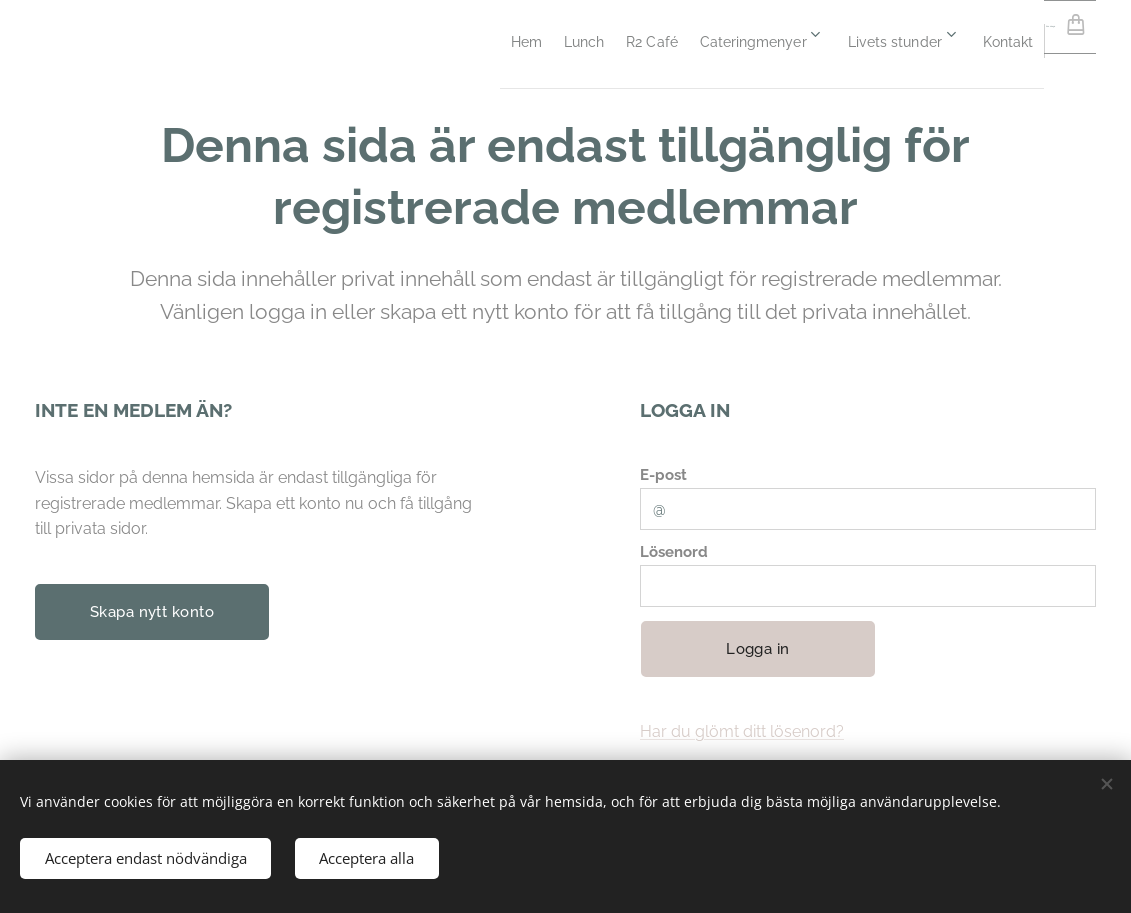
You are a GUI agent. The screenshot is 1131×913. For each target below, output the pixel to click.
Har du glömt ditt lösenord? (742, 731)
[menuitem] (348, 41)
